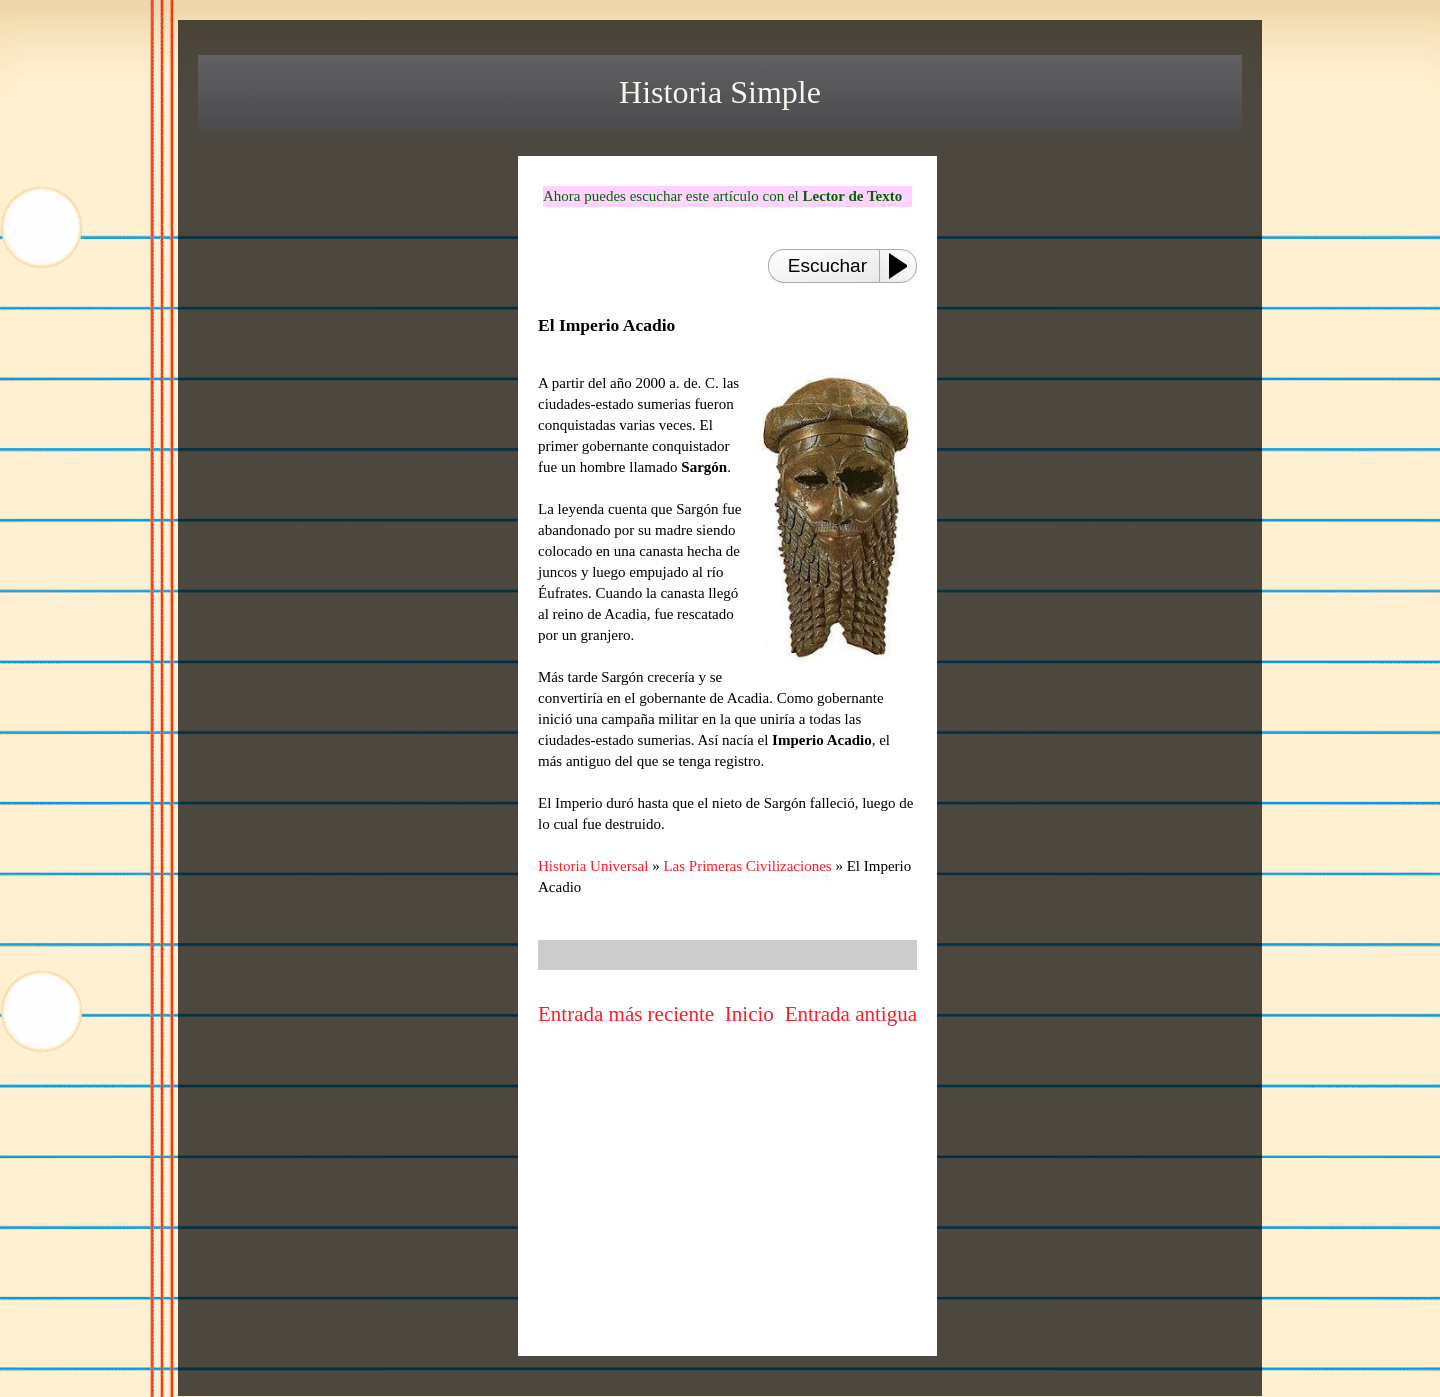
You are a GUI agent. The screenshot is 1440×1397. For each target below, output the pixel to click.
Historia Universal (593, 866)
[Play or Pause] (904, 266)
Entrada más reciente (626, 1014)
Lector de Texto (852, 196)
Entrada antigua (851, 1014)
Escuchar (827, 265)
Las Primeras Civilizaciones (747, 866)
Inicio (749, 1014)
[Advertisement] (728, 1205)
